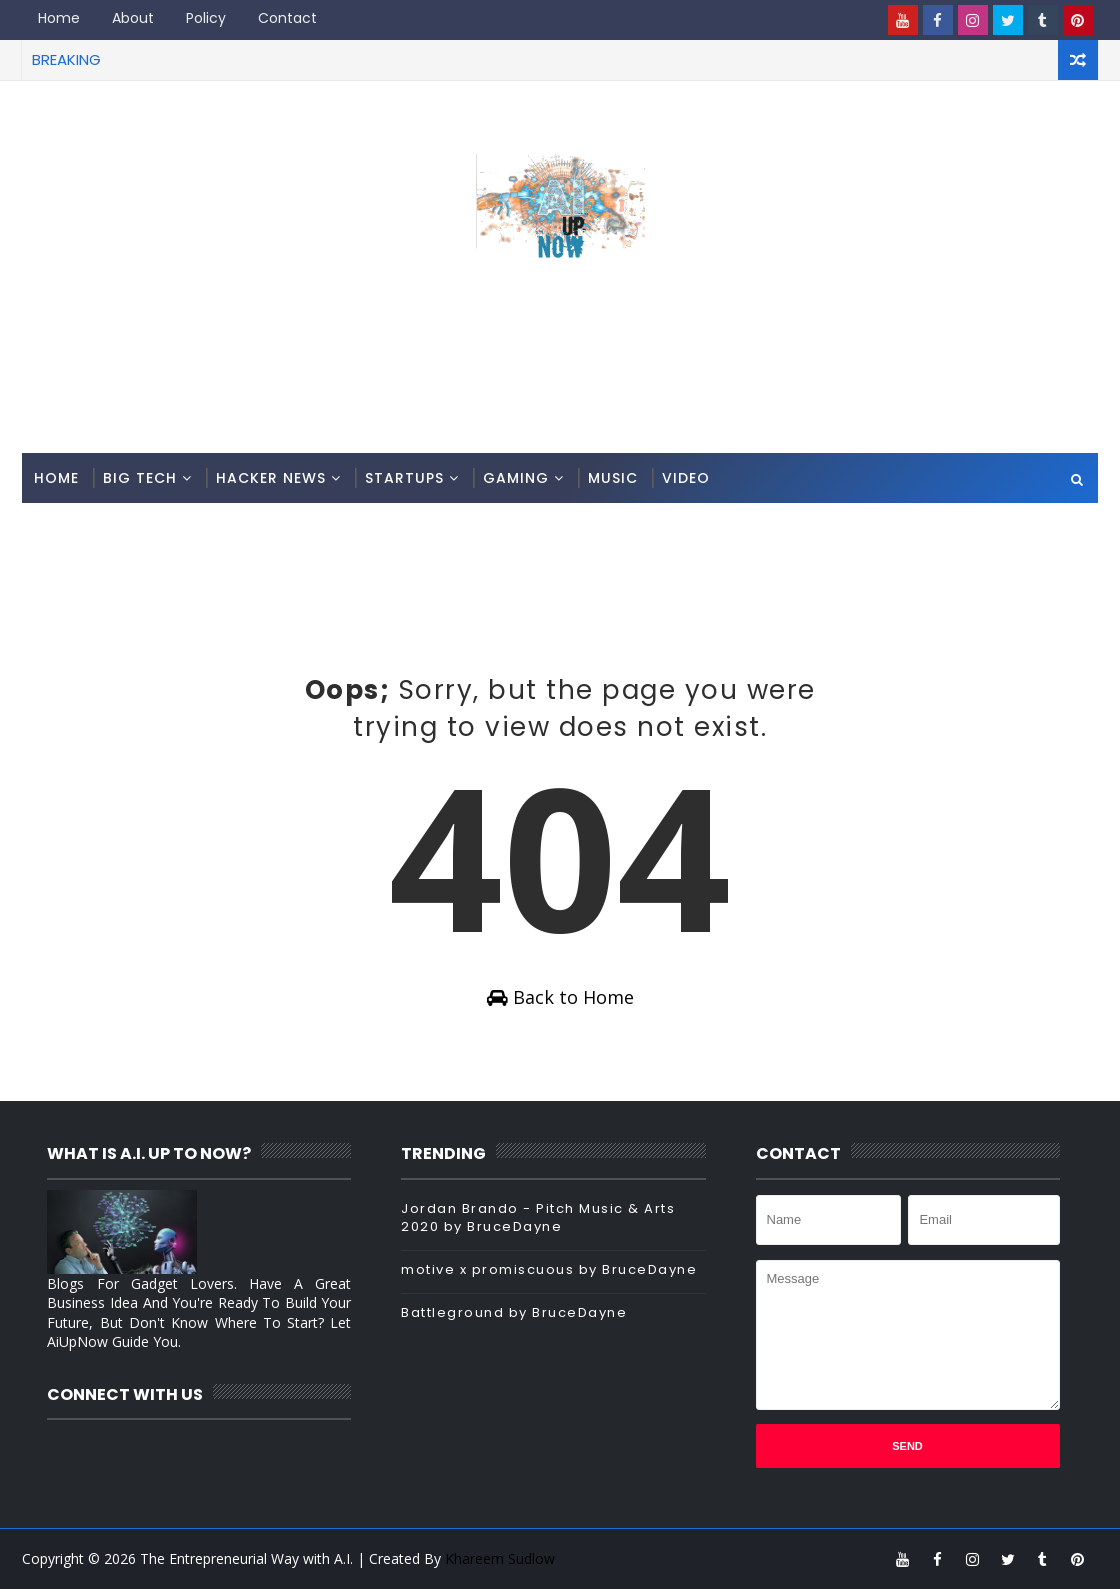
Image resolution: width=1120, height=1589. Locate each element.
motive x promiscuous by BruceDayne (549, 1269)
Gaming (516, 478)
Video (686, 478)
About (133, 18)
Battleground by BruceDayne (514, 1312)
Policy (206, 18)
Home (59, 18)
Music (613, 478)
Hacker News (271, 478)
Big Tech (140, 478)
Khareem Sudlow (500, 1558)
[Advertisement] (560, 373)
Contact (287, 18)
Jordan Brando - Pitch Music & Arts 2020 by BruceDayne (538, 1217)
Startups (404, 478)
